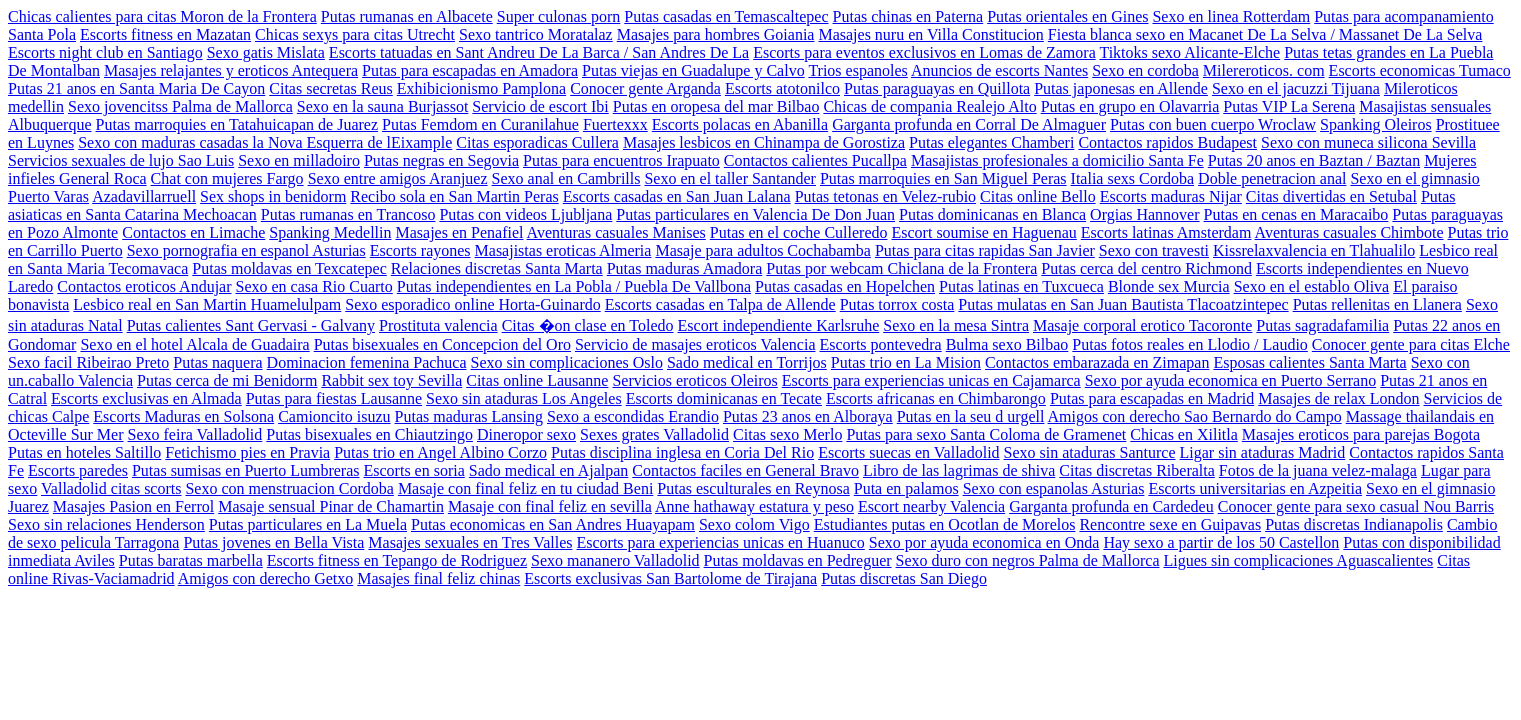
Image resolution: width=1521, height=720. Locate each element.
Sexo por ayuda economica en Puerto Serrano (1230, 380)
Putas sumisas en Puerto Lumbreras (246, 470)
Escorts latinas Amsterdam (1166, 232)
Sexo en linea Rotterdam (1231, 16)
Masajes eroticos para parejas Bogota (1361, 434)
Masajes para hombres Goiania (716, 34)
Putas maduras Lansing (469, 416)
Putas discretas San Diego (904, 578)
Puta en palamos (906, 488)
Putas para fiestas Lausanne (334, 398)
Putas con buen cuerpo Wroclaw (1213, 124)
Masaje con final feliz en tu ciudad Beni (525, 488)
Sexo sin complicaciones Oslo (567, 362)
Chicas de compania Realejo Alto (929, 106)
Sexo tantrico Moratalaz (536, 34)
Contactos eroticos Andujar (144, 286)
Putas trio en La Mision (906, 362)
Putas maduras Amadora (685, 268)
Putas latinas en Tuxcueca (1021, 286)
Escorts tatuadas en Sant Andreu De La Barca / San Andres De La (539, 52)
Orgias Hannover (1144, 214)
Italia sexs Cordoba (1133, 178)
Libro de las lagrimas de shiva (959, 470)
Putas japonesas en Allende (1121, 88)
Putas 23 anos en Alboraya (808, 416)
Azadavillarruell (144, 196)
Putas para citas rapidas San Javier (985, 250)
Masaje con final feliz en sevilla (550, 506)
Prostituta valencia (438, 325)
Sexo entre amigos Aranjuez (398, 178)
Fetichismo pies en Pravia (247, 452)
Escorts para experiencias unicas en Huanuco (720, 542)
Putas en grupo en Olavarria (1130, 106)
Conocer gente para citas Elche (1411, 344)
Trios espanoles (857, 70)
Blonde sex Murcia (1169, 286)
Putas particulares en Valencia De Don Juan (755, 214)
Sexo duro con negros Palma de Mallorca (1028, 560)
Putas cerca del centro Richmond (1146, 268)
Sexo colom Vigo (754, 524)
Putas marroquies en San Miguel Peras (943, 178)
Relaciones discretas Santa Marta (497, 268)
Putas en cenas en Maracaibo (1296, 214)
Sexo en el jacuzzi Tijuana (1296, 88)
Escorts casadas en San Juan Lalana (677, 196)
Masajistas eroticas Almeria (563, 250)
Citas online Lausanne (537, 380)
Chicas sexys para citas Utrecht (355, 34)
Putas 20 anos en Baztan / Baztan (1314, 160)
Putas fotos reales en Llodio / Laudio (1190, 344)
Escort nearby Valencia (931, 506)
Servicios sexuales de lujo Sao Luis (121, 160)
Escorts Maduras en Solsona (183, 416)
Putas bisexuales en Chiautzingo (369, 434)
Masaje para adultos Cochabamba (762, 250)
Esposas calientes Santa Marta (1309, 362)
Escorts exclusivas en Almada (146, 398)
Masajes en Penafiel (460, 232)
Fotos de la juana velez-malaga (1318, 470)
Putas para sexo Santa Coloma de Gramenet (986, 434)
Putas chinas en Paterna (908, 16)
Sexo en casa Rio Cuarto (314, 286)
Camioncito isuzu (334, 416)
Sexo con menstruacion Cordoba (289, 488)
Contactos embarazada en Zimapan (1097, 362)
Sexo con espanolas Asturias (1054, 488)
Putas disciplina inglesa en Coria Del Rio (682, 452)
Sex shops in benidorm (273, 196)
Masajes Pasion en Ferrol (133, 506)
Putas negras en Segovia (441, 160)
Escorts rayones (420, 250)
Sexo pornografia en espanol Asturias (246, 250)
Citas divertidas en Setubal (1331, 196)
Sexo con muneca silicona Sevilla (1368, 142)
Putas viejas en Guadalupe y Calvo (693, 70)
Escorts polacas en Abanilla (740, 124)
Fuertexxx (615, 124)
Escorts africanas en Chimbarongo (936, 398)
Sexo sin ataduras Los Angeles (524, 398)
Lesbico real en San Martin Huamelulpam (207, 304)
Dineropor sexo (526, 434)
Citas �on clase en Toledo (588, 325)
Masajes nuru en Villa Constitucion (930, 34)
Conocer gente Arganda (645, 88)
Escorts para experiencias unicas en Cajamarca (931, 380)
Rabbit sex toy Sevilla (391, 380)
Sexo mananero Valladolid (615, 560)
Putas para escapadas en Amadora (470, 70)
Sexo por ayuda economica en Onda (984, 542)
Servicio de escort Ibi (540, 106)
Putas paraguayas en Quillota (937, 88)
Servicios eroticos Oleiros (694, 380)
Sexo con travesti (1154, 250)
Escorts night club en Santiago (105, 52)
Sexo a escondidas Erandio (633, 416)
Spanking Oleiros (1376, 124)
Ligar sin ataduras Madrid (1263, 452)
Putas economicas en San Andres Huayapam (553, 524)
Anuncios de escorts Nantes (999, 70)
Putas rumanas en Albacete (407, 16)
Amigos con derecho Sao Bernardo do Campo (1195, 416)
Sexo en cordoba (1145, 70)
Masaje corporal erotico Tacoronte (1142, 325)
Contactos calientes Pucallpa (815, 160)
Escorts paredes (78, 470)
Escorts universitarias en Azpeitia (1255, 488)
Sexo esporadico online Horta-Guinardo (472, 304)
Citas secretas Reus (331, 88)
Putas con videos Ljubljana (525, 214)
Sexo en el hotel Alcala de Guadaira (194, 344)
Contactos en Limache (193, 232)
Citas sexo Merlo (787, 434)
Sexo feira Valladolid (195, 434)
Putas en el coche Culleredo (799, 232)
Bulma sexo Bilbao (1007, 344)
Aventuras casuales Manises (616, 232)
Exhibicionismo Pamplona (481, 88)
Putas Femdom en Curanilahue (480, 124)
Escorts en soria (414, 470)
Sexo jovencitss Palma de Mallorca (180, 106)
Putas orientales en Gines (1067, 16)
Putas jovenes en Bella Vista (273, 542)
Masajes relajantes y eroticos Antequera (231, 70)
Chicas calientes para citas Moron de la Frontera (162, 16)
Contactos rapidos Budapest (1167, 142)
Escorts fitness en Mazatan (165, 34)
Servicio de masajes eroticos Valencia (695, 344)
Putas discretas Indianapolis (1354, 524)
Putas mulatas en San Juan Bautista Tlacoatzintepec (1123, 304)
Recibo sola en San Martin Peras (454, 196)
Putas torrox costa (897, 304)
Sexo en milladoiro (299, 160)
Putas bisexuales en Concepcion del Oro (442, 344)
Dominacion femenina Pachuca (367, 362)
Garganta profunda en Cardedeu (1111, 506)
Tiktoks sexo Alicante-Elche (1189, 52)
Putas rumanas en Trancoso (348, 214)
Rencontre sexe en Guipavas (1170, 524)
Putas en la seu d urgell (971, 416)
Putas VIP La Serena (1289, 106)
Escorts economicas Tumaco (1420, 70)
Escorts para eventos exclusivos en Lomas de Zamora (924, 52)
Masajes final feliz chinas (438, 578)
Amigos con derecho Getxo (266, 578)
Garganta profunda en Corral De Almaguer (969, 124)
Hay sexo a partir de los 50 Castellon (1221, 542)
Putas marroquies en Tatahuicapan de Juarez (237, 124)
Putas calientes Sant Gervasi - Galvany (251, 325)
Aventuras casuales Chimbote (1349, 232)
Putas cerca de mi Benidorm (227, 380)
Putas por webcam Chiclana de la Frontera (901, 268)
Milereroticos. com (1264, 70)
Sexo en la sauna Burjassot (383, 106)
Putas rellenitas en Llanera (1377, 304)
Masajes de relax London (1338, 398)
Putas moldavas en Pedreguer (798, 560)
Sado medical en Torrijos (747, 362)
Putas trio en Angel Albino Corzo (440, 452)
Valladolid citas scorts (111, 488)
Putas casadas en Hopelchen (845, 286)
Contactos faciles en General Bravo (745, 470)
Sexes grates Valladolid (654, 434)
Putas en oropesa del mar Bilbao (716, 106)
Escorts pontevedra (880, 344)
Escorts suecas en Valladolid (908, 452)
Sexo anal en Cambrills (566, 178)
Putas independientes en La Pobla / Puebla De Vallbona (574, 286)
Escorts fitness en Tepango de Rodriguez (397, 560)
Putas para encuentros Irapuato (621, 160)
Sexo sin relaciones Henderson (106, 524)
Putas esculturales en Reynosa (753, 488)
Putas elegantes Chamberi (991, 142)
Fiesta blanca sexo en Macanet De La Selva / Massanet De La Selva (1265, 34)
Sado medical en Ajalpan (549, 470)
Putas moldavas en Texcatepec (289, 268)
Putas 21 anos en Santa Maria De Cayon (136, 88)
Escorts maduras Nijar (1171, 196)
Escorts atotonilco (782, 88)
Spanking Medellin (330, 232)
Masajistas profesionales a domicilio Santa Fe (1057, 160)
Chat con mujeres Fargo (227, 178)
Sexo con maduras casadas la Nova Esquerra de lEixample (265, 142)
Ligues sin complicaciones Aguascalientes (1299, 560)
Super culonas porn (559, 16)
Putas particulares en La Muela (308, 524)
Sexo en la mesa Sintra (956, 325)
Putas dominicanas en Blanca (992, 214)
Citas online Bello (1038, 196)
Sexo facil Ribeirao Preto (88, 362)
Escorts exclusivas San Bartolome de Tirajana (670, 578)
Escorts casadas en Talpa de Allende (720, 304)
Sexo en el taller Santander (730, 178)
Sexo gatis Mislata (266, 52)
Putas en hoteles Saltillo (84, 452)
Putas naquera (217, 362)
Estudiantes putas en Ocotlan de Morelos (945, 524)
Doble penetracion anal (1272, 178)
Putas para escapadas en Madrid (1152, 398)
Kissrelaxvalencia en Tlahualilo (1314, 250)
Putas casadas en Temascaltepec (726, 16)
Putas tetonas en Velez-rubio (885, 196)
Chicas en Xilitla (1184, 434)
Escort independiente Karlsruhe (779, 325)
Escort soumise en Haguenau (984, 232)
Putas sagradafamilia (1322, 325)
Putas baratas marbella (191, 560)
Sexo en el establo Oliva (1312, 286)
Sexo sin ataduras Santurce (1090, 452)
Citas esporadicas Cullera (537, 142)
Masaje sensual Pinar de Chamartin (331, 506)
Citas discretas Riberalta (1137, 470)
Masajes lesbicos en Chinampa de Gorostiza (764, 142)
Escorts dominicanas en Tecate (724, 398)
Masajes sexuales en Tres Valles (470, 542)
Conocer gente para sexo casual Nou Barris (1356, 506)
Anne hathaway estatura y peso (754, 506)
